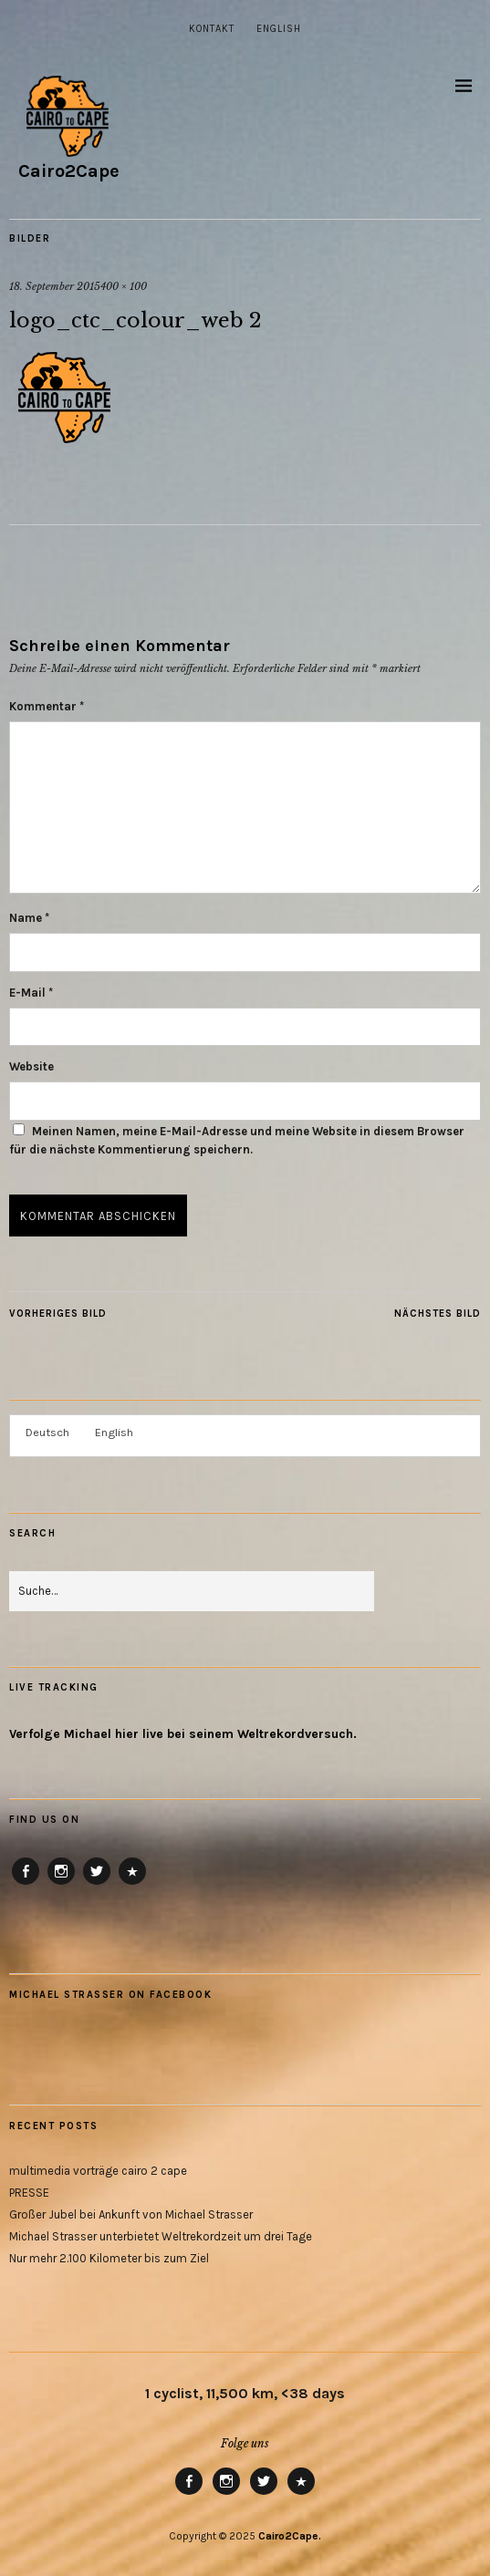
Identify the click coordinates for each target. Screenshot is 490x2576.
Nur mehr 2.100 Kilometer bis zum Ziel (109, 2258)
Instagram (61, 1884)
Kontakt (212, 29)
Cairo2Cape (69, 170)
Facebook (26, 1884)
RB (132, 1884)
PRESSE (29, 2192)
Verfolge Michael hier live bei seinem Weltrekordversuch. (183, 1734)
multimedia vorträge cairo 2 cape (98, 2171)
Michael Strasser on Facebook (110, 1995)
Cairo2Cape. (289, 2535)
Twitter (97, 1884)
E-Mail (31, 992)
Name (29, 918)
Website (31, 1066)
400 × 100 (123, 286)
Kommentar (46, 706)
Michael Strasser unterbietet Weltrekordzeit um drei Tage (160, 2236)
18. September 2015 (54, 286)
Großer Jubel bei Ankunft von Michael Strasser (131, 2214)
